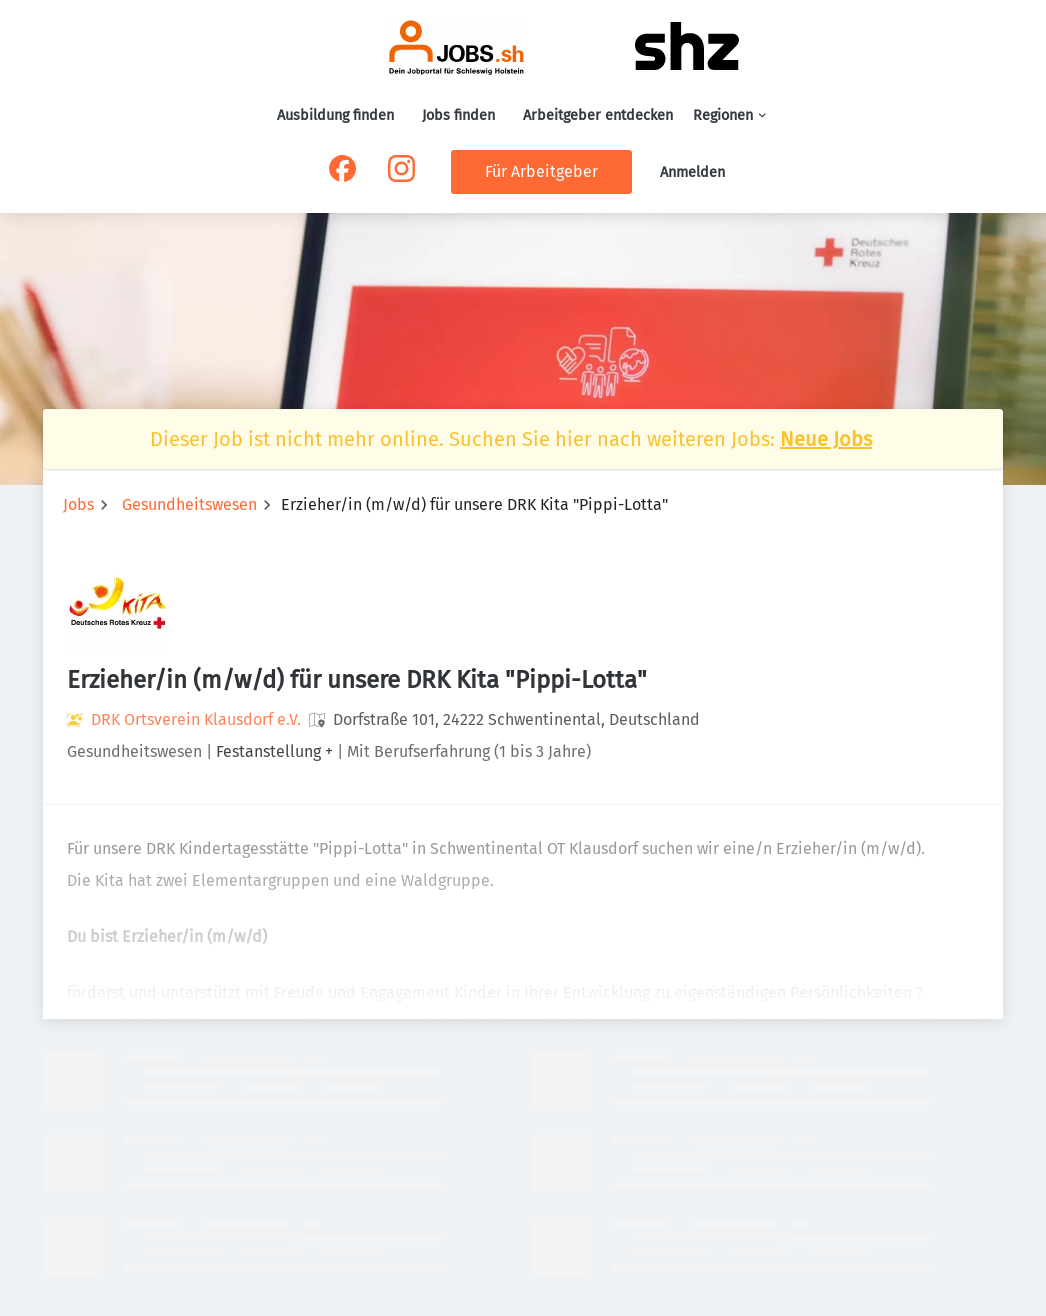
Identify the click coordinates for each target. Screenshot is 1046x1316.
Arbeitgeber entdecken (598, 115)
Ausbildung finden (335, 115)
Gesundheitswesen (189, 504)
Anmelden (692, 172)
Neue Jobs (826, 439)
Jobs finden (458, 115)
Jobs (78, 504)
